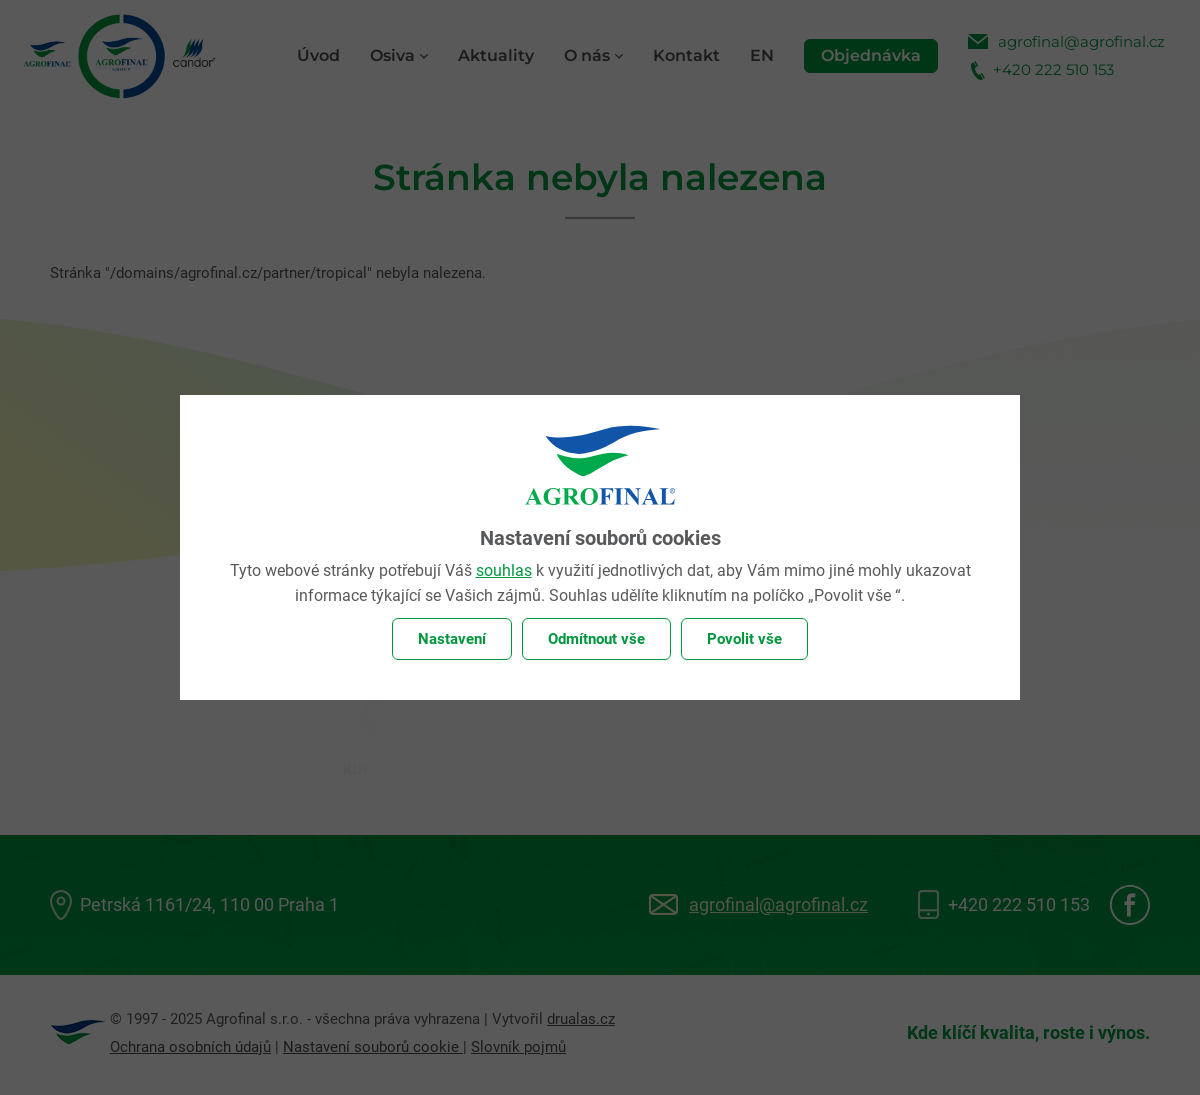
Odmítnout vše (596, 639)
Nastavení (452, 639)
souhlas (504, 570)
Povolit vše (744, 639)
